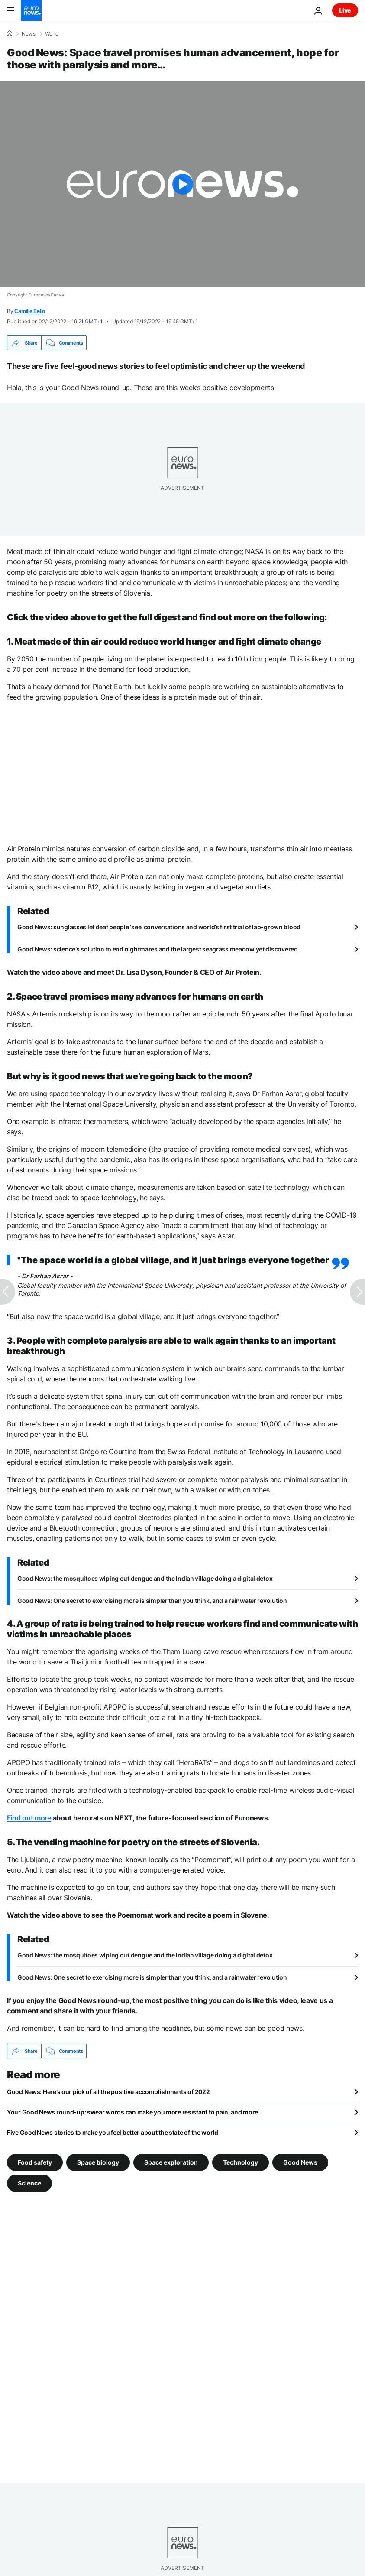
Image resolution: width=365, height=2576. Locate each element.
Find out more (29, 1818)
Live (345, 10)
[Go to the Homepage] (31, 10)
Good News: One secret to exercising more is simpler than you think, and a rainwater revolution (152, 1600)
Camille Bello (29, 311)
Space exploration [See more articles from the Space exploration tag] (171, 2162)
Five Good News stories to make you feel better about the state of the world (112, 2132)
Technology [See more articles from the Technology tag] (240, 2162)
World (51, 33)
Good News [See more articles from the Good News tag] (300, 2162)
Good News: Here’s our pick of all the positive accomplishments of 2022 (108, 2091)
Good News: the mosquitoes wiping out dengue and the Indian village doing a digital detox (144, 1578)
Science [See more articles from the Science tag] (29, 2183)
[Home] (9, 33)
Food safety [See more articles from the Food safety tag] (35, 2162)
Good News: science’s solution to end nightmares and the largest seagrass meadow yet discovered (157, 949)
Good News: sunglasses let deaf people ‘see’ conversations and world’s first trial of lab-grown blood (158, 927)
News (29, 33)
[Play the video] (182, 184)
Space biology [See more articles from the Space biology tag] (98, 2162)
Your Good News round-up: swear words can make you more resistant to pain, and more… (135, 2112)
